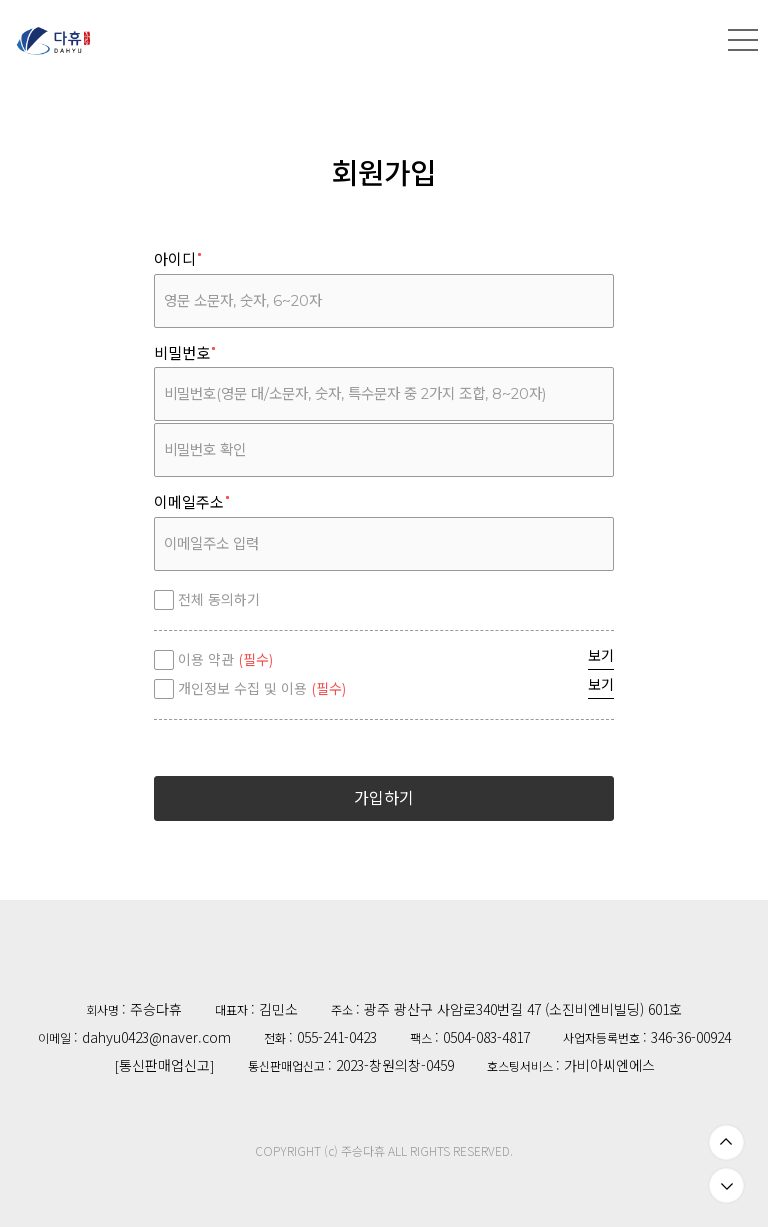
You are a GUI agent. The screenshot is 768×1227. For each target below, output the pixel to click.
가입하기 (384, 798)
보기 (601, 656)
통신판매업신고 (164, 1065)
